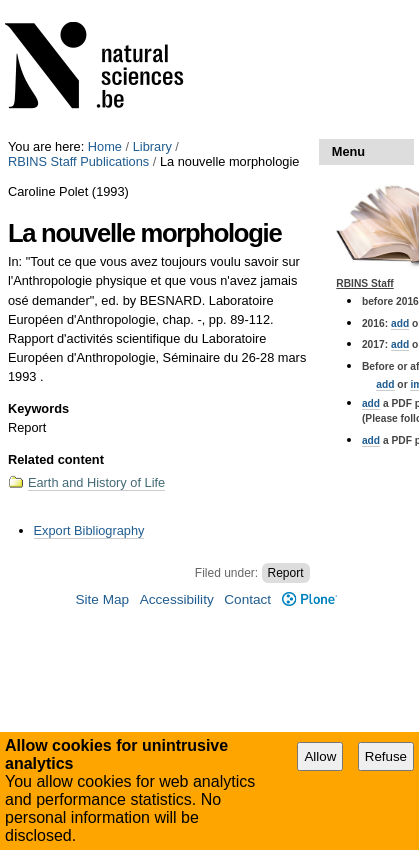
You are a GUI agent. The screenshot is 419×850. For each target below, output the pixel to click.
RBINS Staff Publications (78, 161)
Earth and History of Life (96, 482)
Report (286, 573)
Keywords (38, 408)
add (400, 323)
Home (105, 146)
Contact (247, 599)
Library (152, 146)
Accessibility (177, 599)
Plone (309, 599)
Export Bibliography (89, 530)
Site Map (102, 599)
